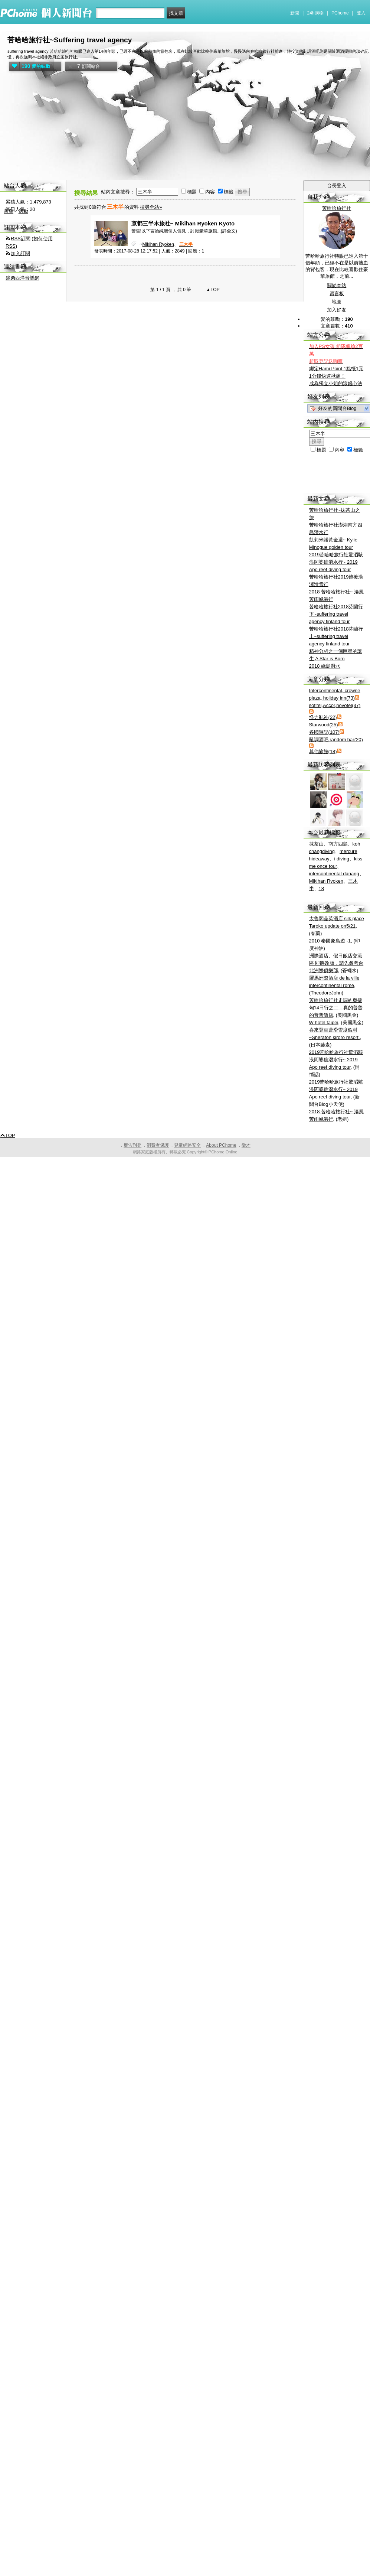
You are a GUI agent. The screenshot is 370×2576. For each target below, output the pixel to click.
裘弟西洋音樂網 (22, 278)
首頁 (8, 211)
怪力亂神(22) (323, 717)
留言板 (337, 293)
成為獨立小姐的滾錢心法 (335, 383)
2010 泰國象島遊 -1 (330, 941)
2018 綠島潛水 (325, 666)
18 (321, 888)
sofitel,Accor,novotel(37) (335, 705)
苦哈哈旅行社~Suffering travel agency (69, 40)
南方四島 (338, 844)
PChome (340, 13)
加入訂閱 (20, 253)
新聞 (294, 13)
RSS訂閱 (20, 238)
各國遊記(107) (324, 732)
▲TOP (212, 289)
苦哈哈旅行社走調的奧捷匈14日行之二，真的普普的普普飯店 (336, 1007)
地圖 (336, 302)
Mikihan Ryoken (158, 244)
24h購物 (315, 13)
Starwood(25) (323, 724)
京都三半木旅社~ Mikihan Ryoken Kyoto (183, 223)
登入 (361, 13)
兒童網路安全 (187, 1145)
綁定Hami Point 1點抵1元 (336, 368)
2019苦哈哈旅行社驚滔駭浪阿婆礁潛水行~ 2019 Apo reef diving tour (336, 562)
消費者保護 (158, 1145)
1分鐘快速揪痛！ (327, 376)
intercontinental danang (334, 873)
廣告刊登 (132, 1145)
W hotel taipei (323, 1022)
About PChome (221, 1145)
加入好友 (336, 310)
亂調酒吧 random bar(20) (336, 739)
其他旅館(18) (323, 751)
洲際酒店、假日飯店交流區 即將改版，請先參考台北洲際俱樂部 (336, 963)
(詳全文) (229, 231)
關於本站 (336, 285)
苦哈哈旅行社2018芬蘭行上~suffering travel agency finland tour (336, 636)
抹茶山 (316, 844)
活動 (23, 211)
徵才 (246, 1145)
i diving (341, 859)
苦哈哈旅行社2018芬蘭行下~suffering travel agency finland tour (336, 614)
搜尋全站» (151, 207)
